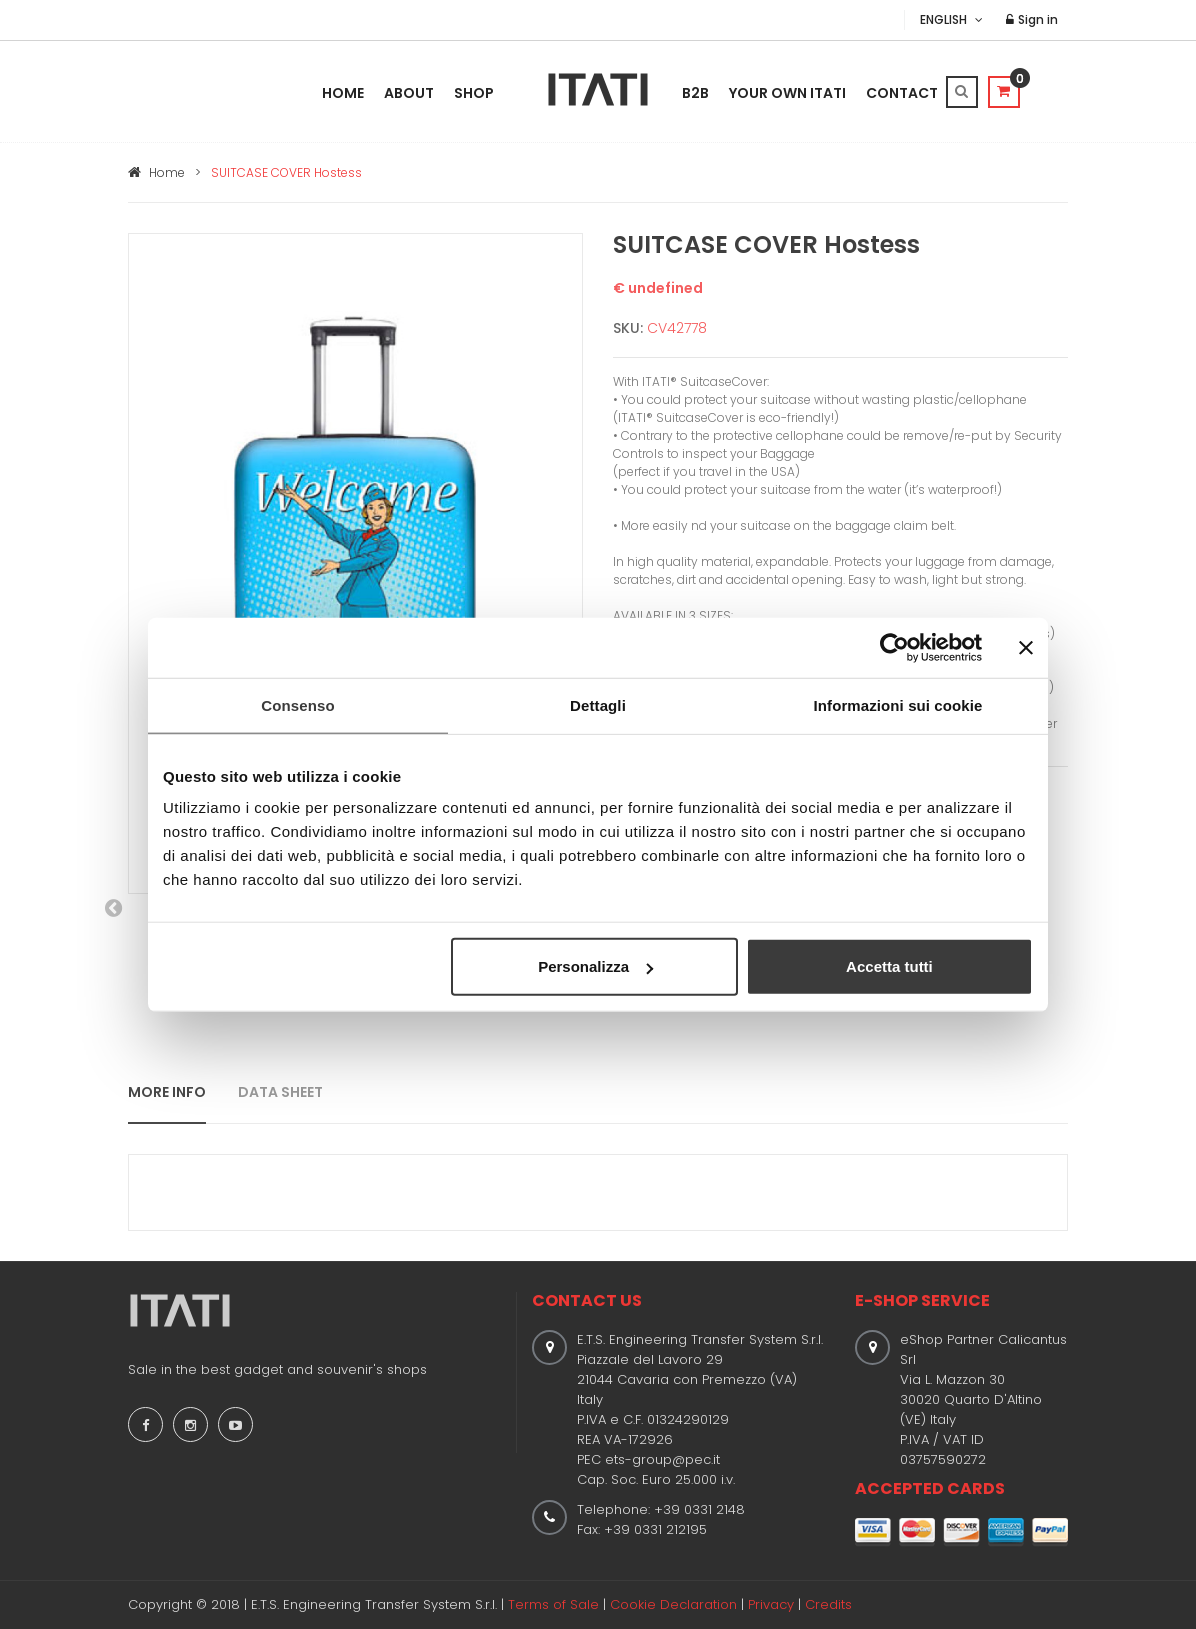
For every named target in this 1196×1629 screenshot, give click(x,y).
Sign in (1032, 19)
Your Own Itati (787, 93)
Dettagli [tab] (598, 704)
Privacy (771, 1604)
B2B (695, 93)
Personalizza (595, 966)
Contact (902, 93)
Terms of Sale (553, 1604)
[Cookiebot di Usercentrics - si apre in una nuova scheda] (894, 647)
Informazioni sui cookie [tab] (898, 704)
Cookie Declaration (673, 1604)
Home (343, 93)
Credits (828, 1604)
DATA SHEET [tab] (280, 1092)
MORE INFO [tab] (167, 1092)
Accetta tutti (889, 966)
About (409, 93)
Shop (474, 93)
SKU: (628, 328)
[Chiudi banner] (1026, 647)
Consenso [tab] (297, 704)
